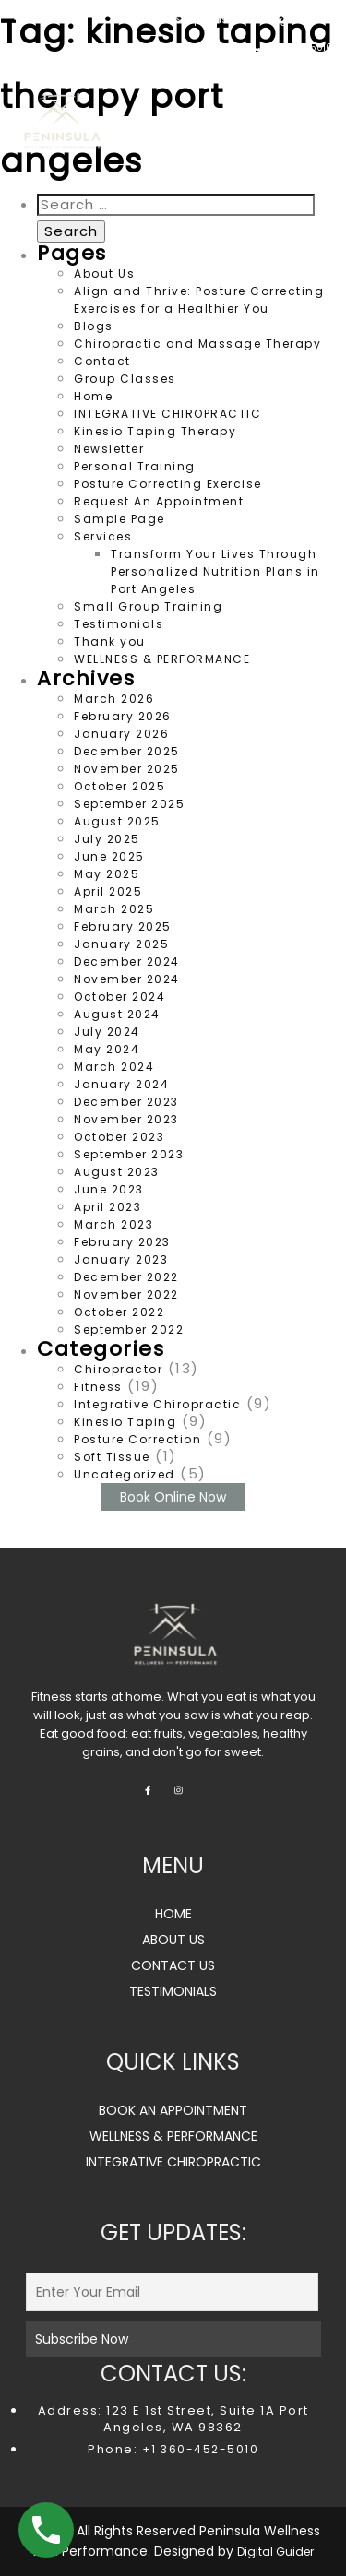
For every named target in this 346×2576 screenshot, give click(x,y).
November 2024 (127, 979)
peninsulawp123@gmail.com (253, 20)
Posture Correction (137, 1439)
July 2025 (107, 839)
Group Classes (125, 378)
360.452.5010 (291, 47)
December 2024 (127, 961)
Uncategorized (124, 1474)
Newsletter (109, 449)
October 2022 (119, 1312)
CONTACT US (173, 1965)
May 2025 (106, 874)
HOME (173, 1913)
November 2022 (126, 1294)
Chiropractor (118, 1369)
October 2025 (119, 786)
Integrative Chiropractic (157, 1404)
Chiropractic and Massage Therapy (197, 343)
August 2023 (117, 1172)
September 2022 (129, 1329)
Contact (102, 361)
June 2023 (109, 1189)
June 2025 (109, 856)
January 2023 (121, 1259)
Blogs (93, 326)
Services (103, 536)
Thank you (110, 641)
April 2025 (108, 891)
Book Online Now (173, 1497)
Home (93, 396)
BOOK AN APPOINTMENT (173, 2110)
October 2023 (119, 1137)
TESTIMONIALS (173, 1991)
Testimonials (118, 624)
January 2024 (121, 1084)
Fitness (98, 1387)
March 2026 (114, 698)
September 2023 (129, 1154)
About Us (104, 273)
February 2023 (122, 1242)
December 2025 (127, 751)
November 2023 (126, 1119)
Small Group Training (148, 606)
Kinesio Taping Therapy (155, 431)
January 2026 (121, 734)
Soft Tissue (112, 1457)
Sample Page (119, 519)
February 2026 (123, 716)
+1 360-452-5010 (197, 2449)
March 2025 (114, 909)
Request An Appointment (159, 501)
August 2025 (117, 821)
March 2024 (114, 1066)
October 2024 (119, 996)
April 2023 (107, 1207)
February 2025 (123, 926)
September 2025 (129, 804)
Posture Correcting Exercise (168, 484)
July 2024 (107, 1031)
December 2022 (126, 1277)
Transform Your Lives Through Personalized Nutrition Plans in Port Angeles (215, 571)
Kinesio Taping (125, 1422)
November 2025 (127, 769)
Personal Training (135, 466)
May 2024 (106, 1049)
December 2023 (126, 1102)
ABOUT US (173, 1939)
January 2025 (121, 944)
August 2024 (117, 1014)
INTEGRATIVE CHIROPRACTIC (167, 413)
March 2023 (113, 1224)
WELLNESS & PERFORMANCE (162, 659)
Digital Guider (275, 2551)
